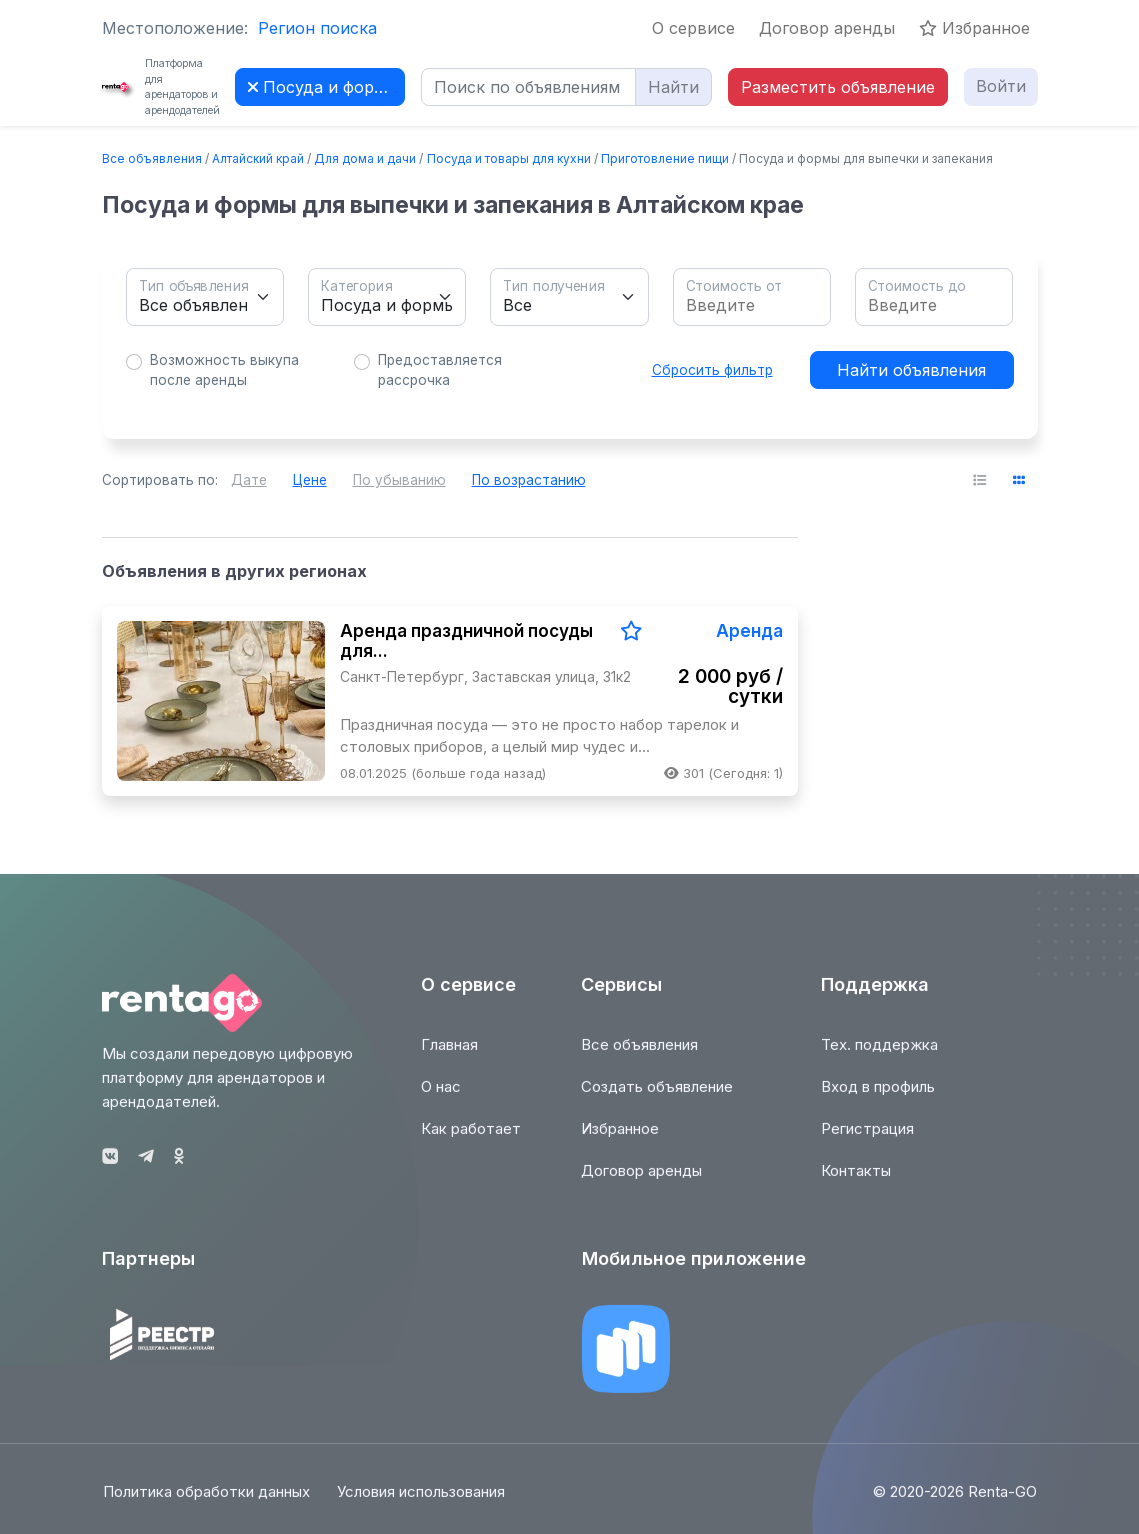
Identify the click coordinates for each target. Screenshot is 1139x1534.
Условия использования (423, 1502)
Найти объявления (911, 370)
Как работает (471, 1140)
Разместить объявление (838, 87)
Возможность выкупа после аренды (224, 370)
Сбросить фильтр (712, 370)
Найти (673, 87)
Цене (310, 480)
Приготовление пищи (665, 158)
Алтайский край (258, 158)
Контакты (856, 1182)
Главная (449, 1056)
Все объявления (152, 158)
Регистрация (867, 1140)
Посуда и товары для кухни (509, 158)
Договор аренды (827, 28)
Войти (1001, 86)
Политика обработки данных (205, 1502)
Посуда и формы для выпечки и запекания (326, 87)
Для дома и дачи (365, 158)
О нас (441, 1098)
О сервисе (693, 28)
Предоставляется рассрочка (440, 370)
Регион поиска (317, 28)
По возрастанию (529, 480)
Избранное (974, 28)
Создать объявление (657, 1098)
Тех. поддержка (879, 1056)
